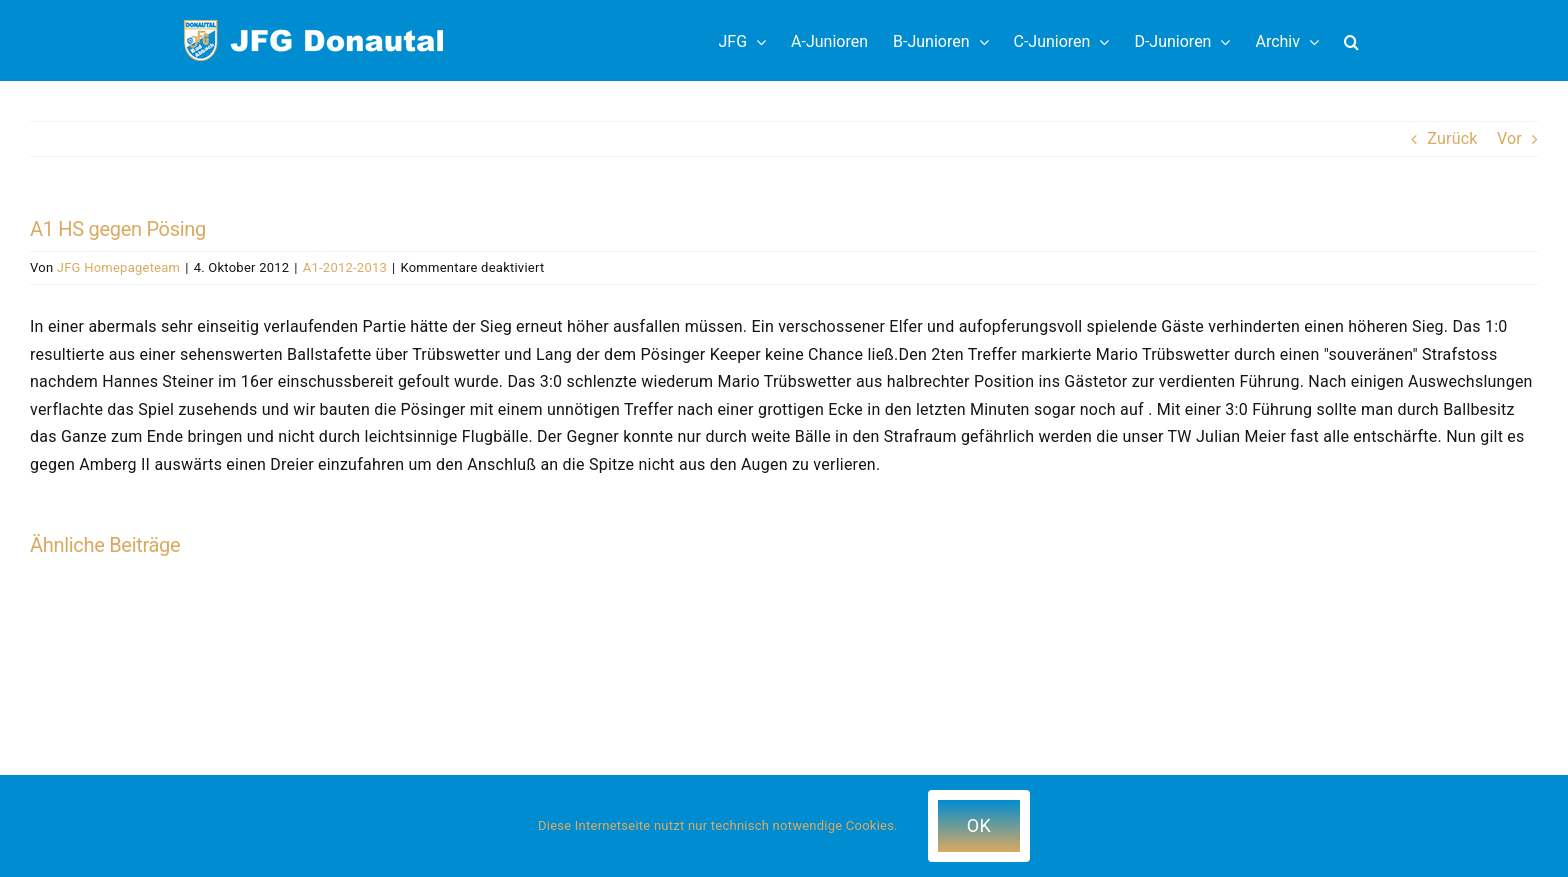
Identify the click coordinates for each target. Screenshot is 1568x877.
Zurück (1452, 138)
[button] (1351, 40)
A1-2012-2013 (345, 267)
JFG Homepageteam (118, 267)
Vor (1509, 138)
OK (979, 825)
